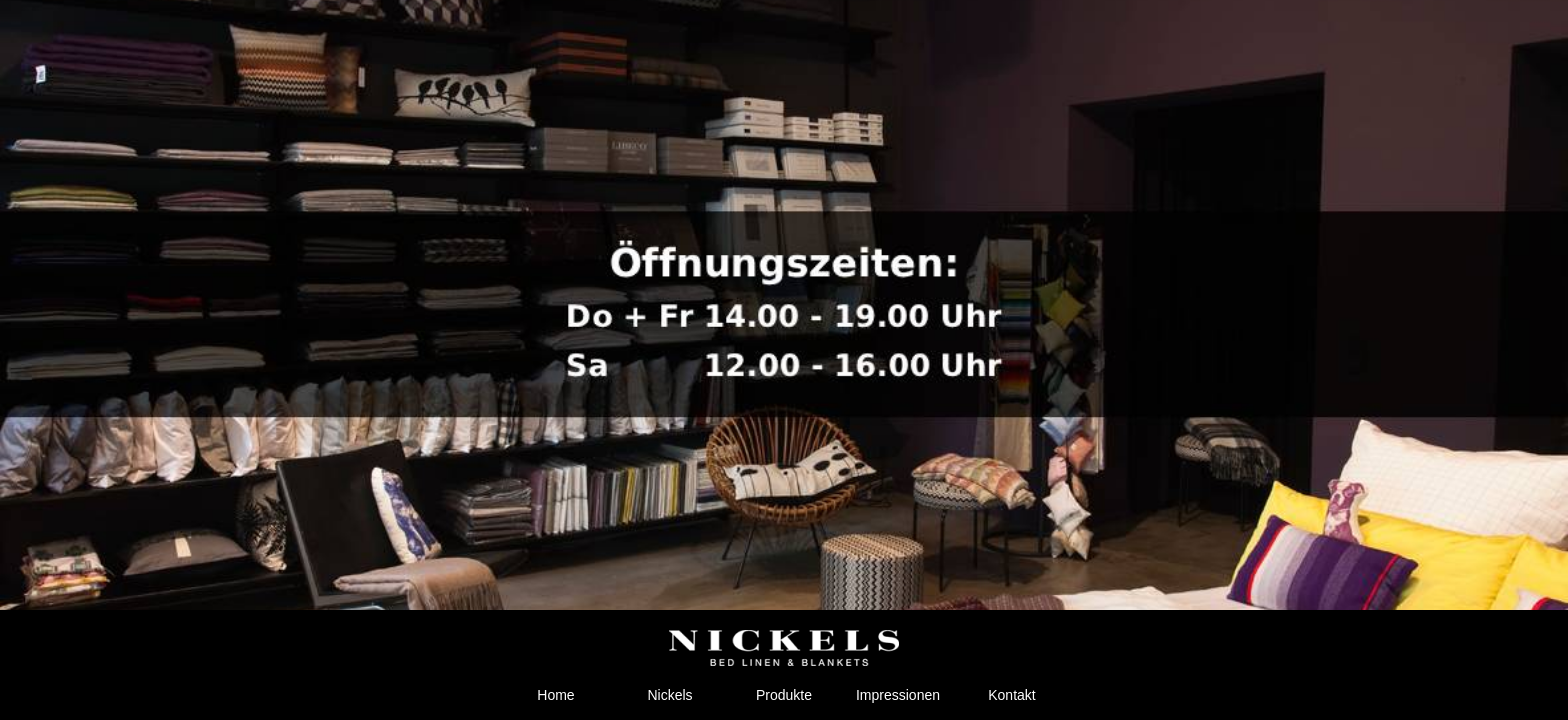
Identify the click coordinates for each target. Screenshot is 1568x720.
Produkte (784, 695)
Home (555, 695)
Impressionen (898, 695)
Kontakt (1011, 695)
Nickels (669, 695)
